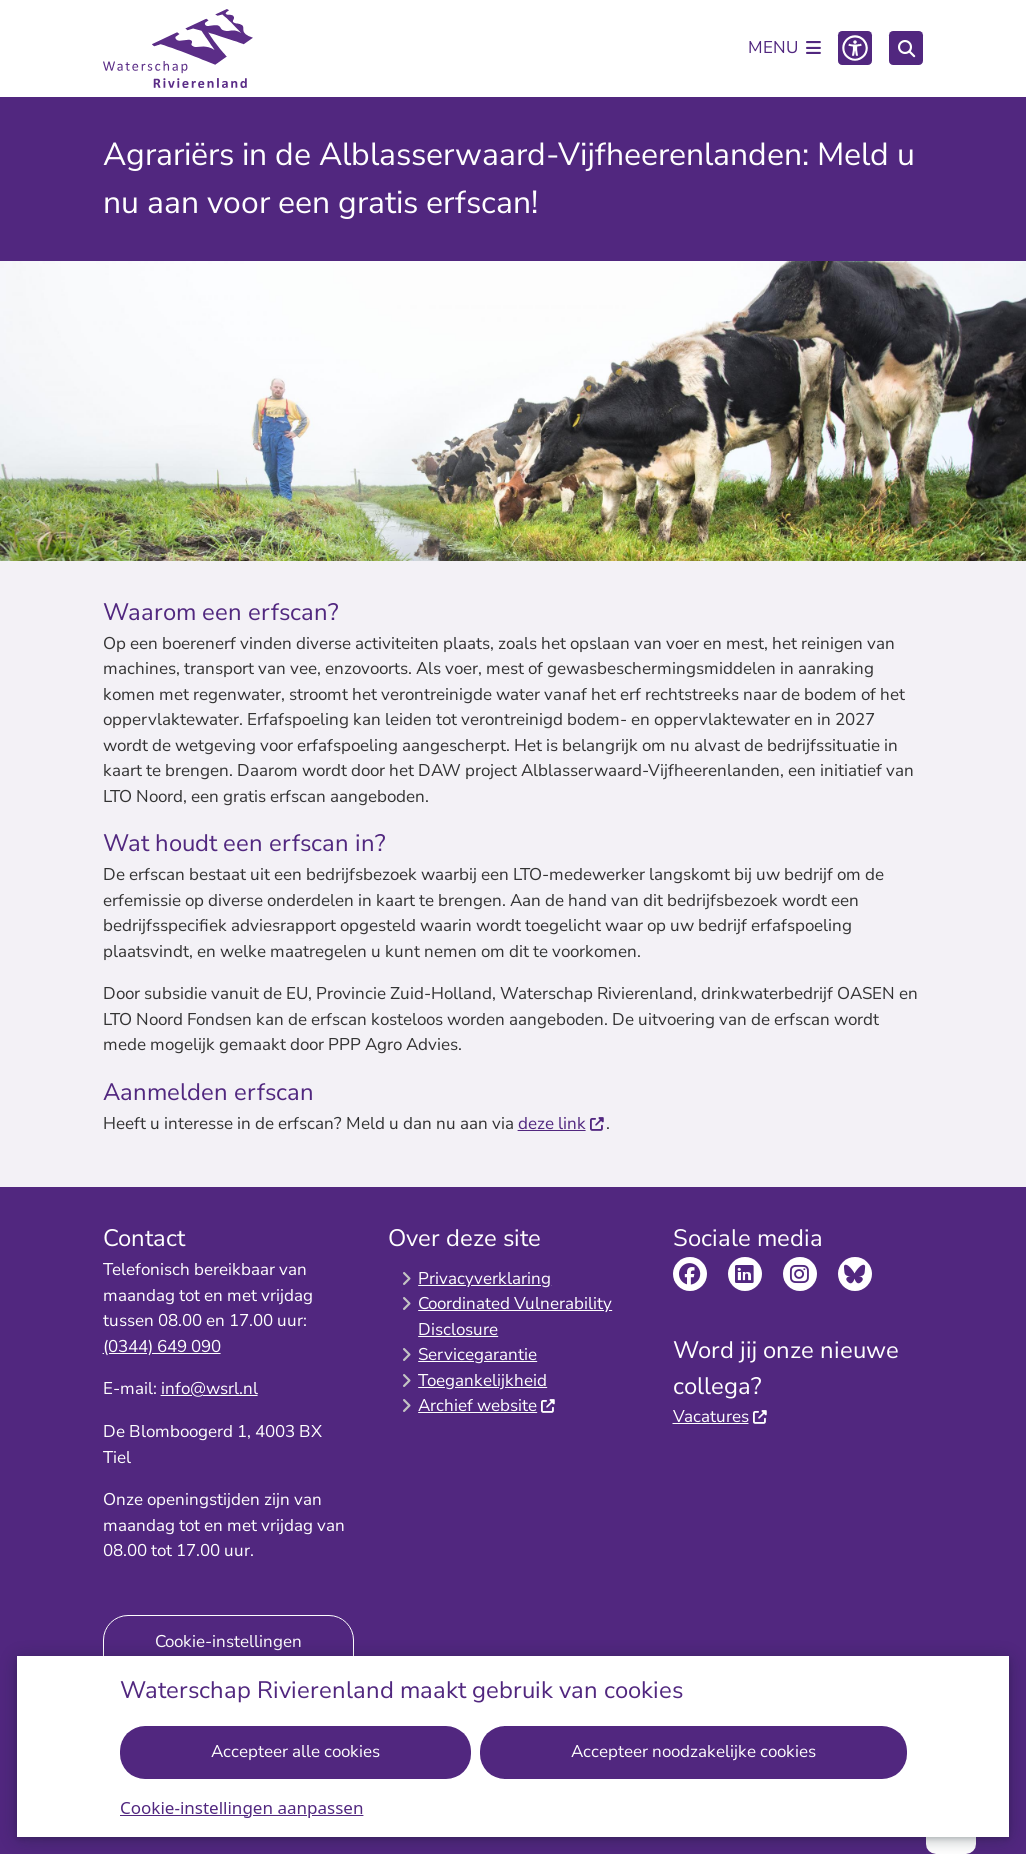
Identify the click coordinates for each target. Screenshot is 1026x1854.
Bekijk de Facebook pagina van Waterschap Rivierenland (690, 1274)
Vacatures (721, 1416)
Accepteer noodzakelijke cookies (692, 1751)
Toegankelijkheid (482, 1380)
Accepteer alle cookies (295, 1751)
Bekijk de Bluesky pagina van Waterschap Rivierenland (855, 1274)
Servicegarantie (477, 1354)
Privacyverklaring (484, 1278)
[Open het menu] (785, 48)
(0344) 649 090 (162, 1346)
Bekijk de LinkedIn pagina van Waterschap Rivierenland (745, 1274)
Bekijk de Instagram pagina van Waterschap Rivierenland (800, 1274)
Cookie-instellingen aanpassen (241, 1806)
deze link (562, 1123)
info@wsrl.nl (209, 1388)
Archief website (487, 1405)
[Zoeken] (906, 47)
